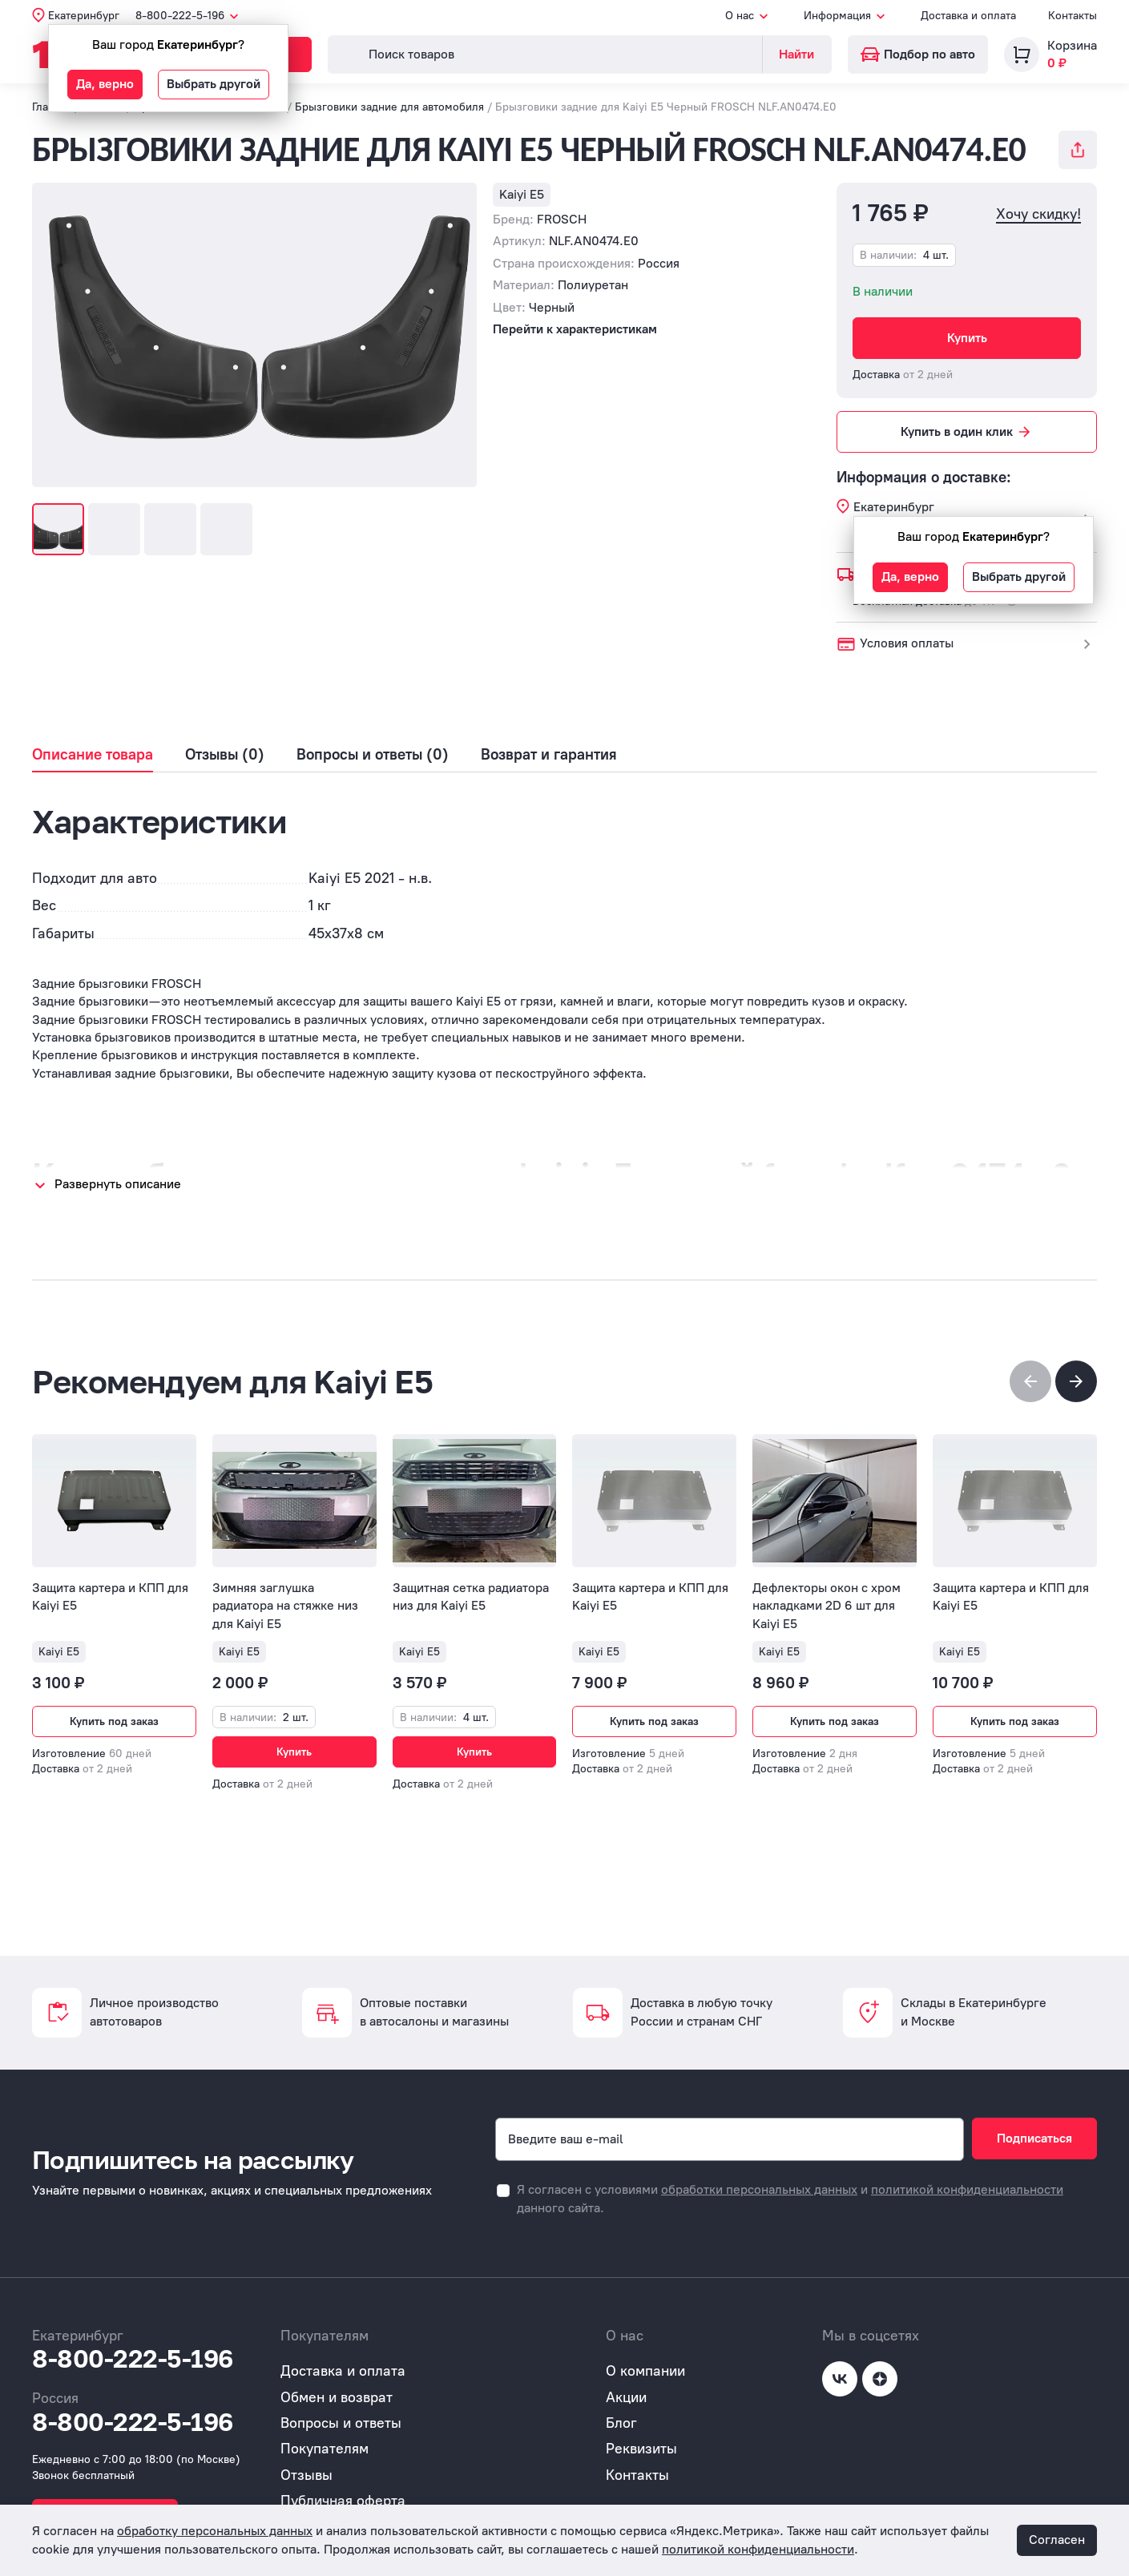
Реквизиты (641, 2448)
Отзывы (306, 2475)
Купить (967, 337)
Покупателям (324, 2448)
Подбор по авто (918, 54)
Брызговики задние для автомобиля (389, 107)
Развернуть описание (117, 1183)
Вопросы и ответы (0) (372, 755)
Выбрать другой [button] (213, 83)
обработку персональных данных (214, 2530)
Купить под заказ (114, 1721)
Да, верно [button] (105, 83)
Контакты (1072, 15)
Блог (621, 2423)
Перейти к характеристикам (575, 329)
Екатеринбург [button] (83, 15)
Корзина (1072, 45)
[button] (1076, 1381)
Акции (626, 2397)
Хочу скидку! (1038, 214)
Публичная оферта (342, 2500)
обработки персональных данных (759, 2189)
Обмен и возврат (336, 2397)
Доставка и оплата (968, 15)
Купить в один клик (967, 432)
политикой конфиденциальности (967, 2189)
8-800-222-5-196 (132, 2358)
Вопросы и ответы (340, 2423)
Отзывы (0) (224, 755)
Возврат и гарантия (549, 755)
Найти (796, 54)
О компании (645, 2371)
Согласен (1057, 2539)
